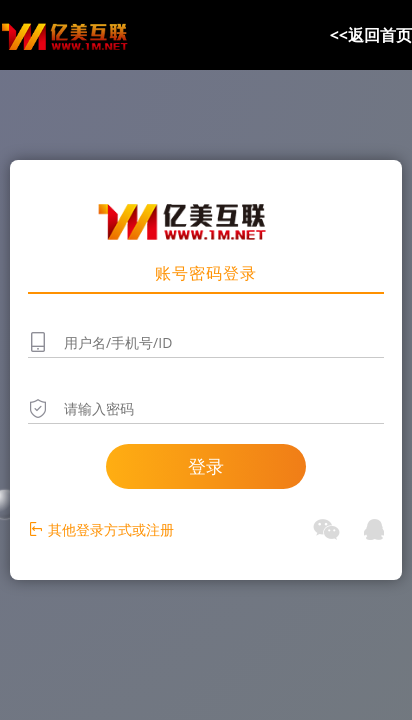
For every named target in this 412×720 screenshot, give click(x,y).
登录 (206, 466)
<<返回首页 (371, 35)
